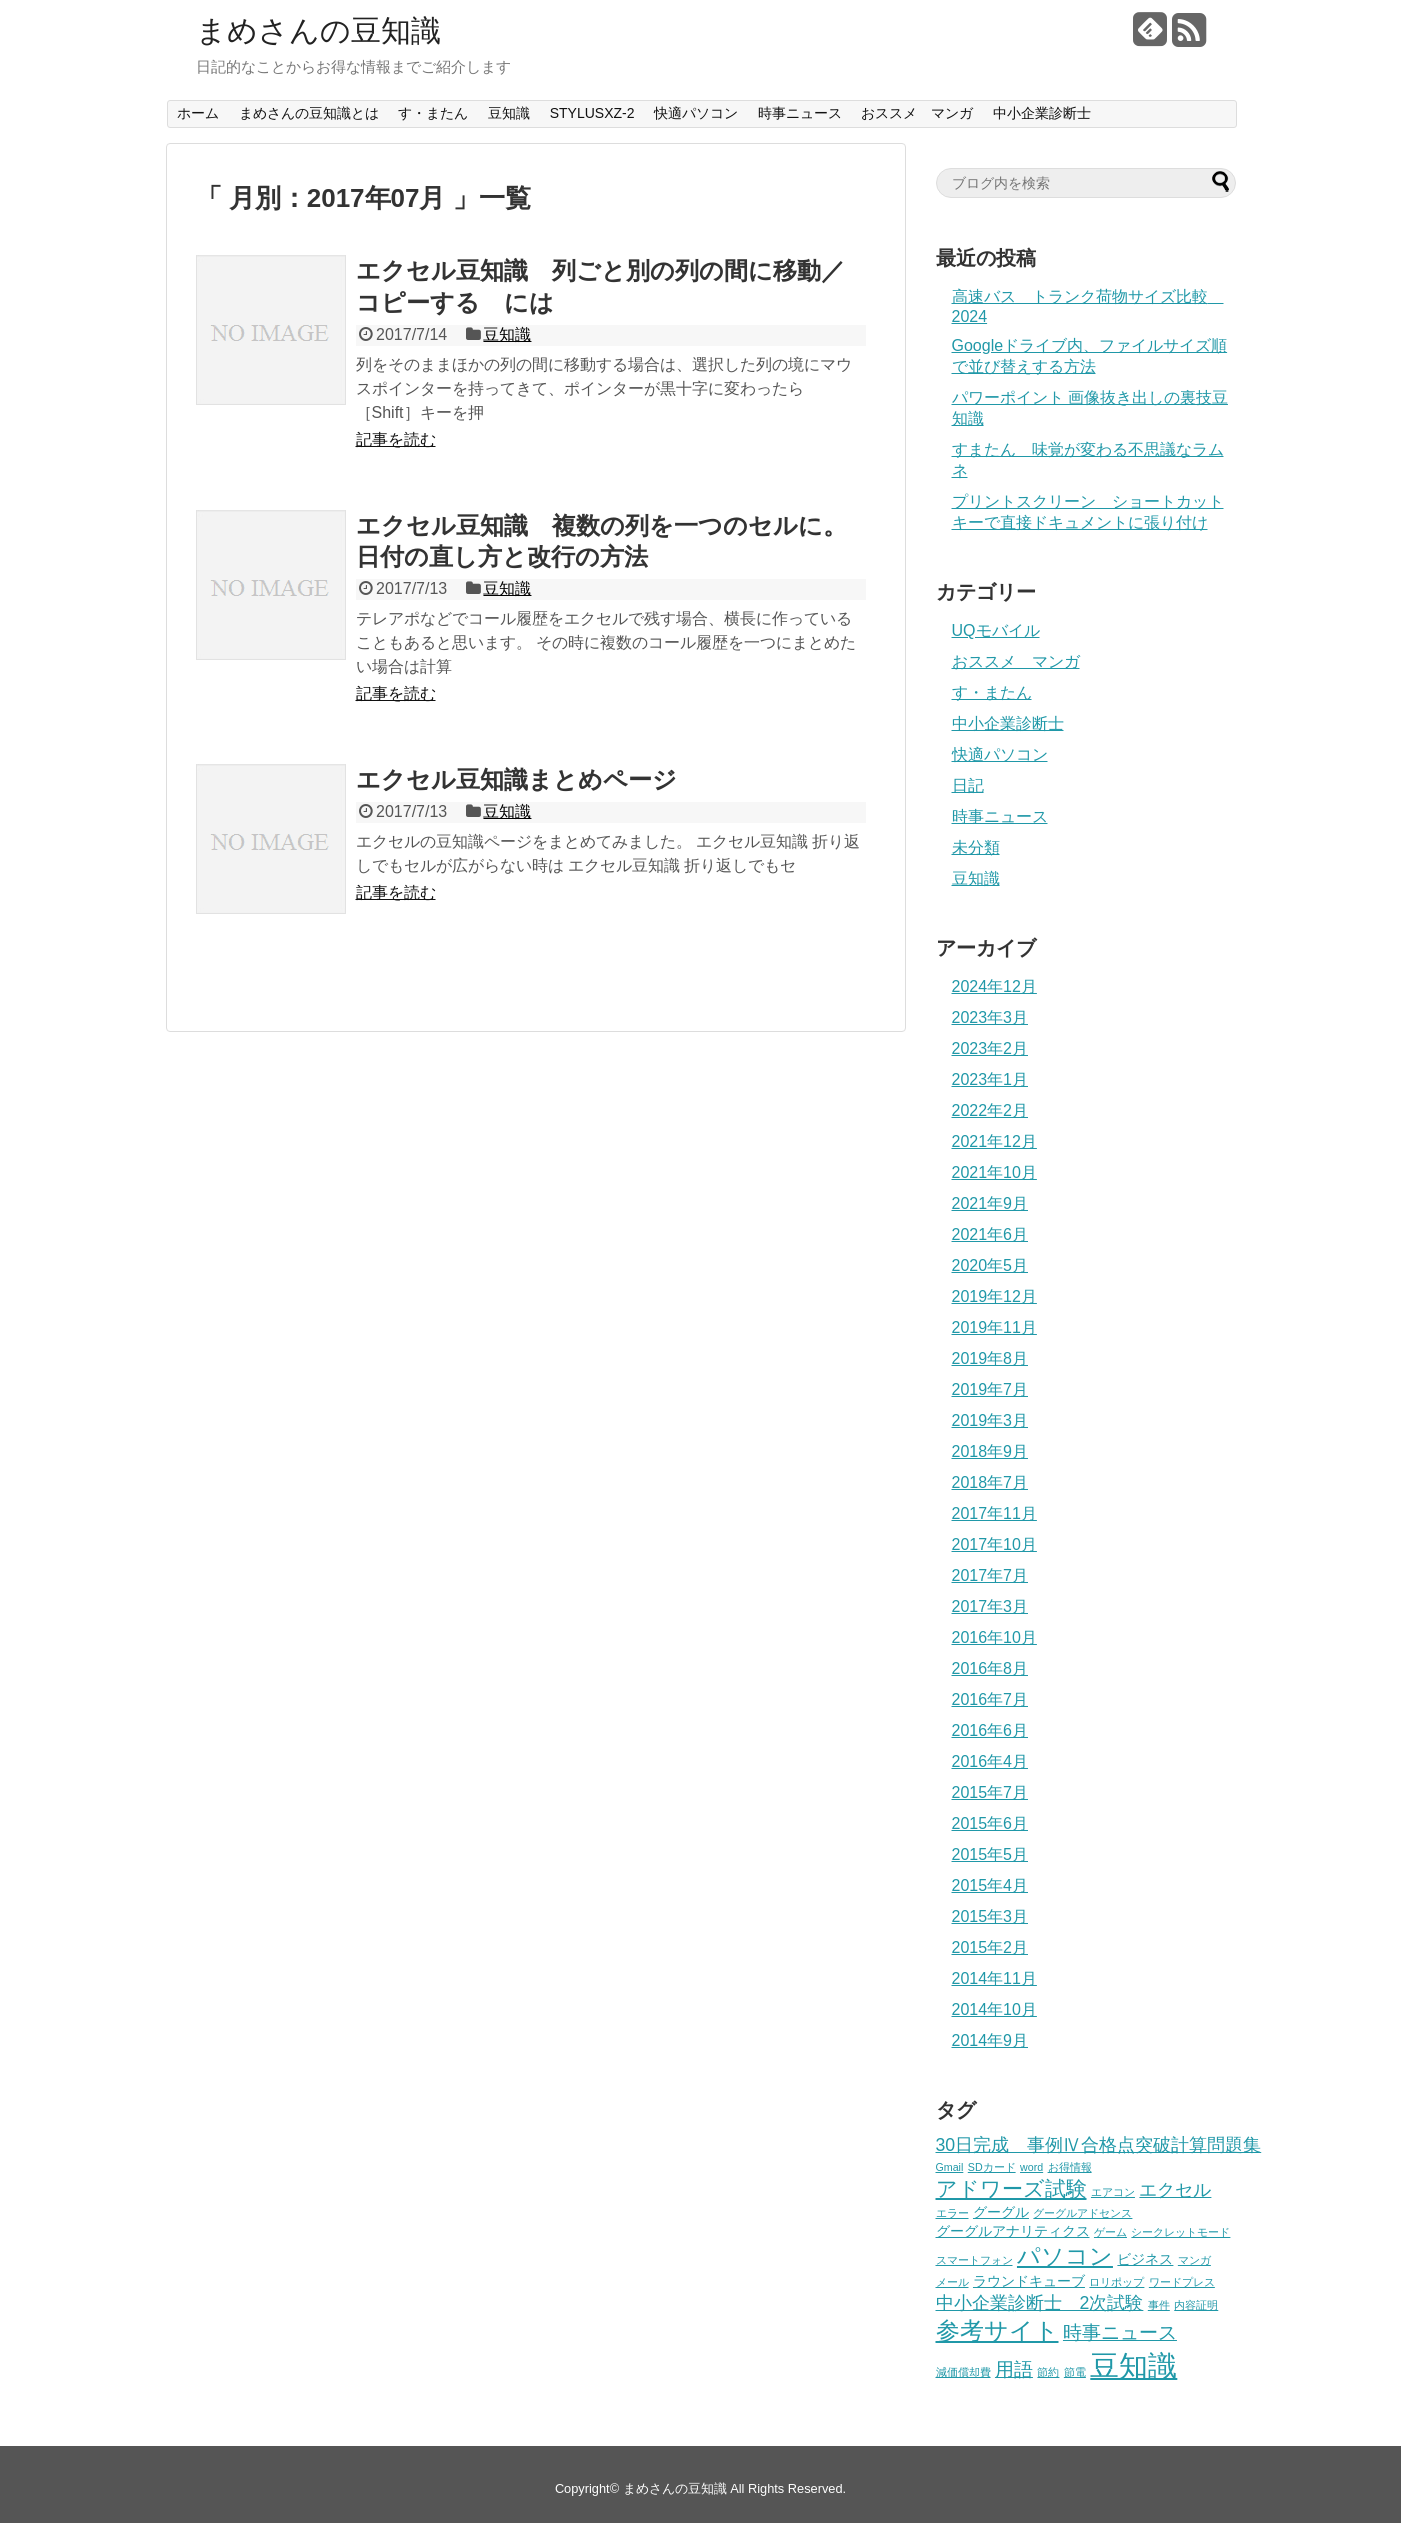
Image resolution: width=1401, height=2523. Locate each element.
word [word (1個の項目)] (1031, 2167)
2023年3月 (990, 1017)
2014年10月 (994, 2009)
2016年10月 (994, 1637)
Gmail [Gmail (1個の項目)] (950, 2167)
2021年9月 (990, 1203)
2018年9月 (990, 1451)
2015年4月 (990, 1885)
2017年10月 (994, 1544)
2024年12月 (994, 986)
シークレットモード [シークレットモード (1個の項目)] (1180, 2232)
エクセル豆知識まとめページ (516, 779)
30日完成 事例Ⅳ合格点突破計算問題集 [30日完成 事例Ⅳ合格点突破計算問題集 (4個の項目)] (1099, 2145)
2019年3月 (990, 1420)
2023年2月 (990, 1048)
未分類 (976, 847)
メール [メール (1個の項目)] (952, 2282)
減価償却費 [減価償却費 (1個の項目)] (963, 2372)
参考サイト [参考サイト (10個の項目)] (997, 2331)
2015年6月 (990, 1823)
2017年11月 (994, 1513)
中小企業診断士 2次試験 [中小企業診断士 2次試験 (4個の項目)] (1040, 2303)
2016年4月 (990, 1761)
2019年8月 (990, 1358)
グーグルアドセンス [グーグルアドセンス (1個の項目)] (1082, 2213)
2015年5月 (990, 1854)
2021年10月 (994, 1172)
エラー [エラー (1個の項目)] (952, 2213)
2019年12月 (994, 1296)
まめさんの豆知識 (318, 31)
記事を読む (396, 439)
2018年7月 (990, 1482)
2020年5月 (990, 1265)
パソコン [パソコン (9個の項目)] (1065, 2256)
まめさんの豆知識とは (309, 113)
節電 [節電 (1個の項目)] (1075, 2372)
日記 (968, 785)
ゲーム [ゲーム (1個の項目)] (1110, 2232)
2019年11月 (994, 1327)
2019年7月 (990, 1389)
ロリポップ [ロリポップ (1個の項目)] (1116, 2282)
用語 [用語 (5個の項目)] (1014, 2369)
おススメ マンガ (917, 113)
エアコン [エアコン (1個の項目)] (1113, 2192)
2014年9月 (990, 2040)
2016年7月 (990, 1699)
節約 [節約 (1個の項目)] (1048, 2372)
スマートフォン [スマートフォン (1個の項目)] (974, 2260)
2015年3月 (990, 1916)
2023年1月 (990, 1079)
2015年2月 (990, 1947)
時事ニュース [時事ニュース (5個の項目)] (1120, 2332)
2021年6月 (990, 1234)
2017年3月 (990, 1606)
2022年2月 (990, 1110)
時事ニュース (800, 113)
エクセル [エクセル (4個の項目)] (1175, 2190)
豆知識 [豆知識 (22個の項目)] (1133, 2365)
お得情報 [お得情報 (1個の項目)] (1070, 2167)
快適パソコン (696, 113)
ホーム (198, 113)
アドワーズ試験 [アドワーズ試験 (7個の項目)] (1011, 2188)
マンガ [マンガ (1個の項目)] (1194, 2260)
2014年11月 (994, 1978)
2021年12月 (994, 1141)
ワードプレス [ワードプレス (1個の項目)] (1182, 2282)
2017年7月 (990, 1575)
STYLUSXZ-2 (592, 113)
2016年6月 (990, 1730)
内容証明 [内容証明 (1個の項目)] (1196, 2305)
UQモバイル (996, 630)
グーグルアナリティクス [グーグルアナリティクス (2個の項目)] (1013, 2231)
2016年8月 (990, 1668)
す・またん (433, 113)
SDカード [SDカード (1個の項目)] (992, 2167)
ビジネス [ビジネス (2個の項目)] (1145, 2259)
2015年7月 (990, 1792)
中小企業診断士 (1042, 113)
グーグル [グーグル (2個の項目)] (1001, 2212)
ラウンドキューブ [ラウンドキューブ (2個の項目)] (1029, 2281)
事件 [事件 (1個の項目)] (1159, 2305)
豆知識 (509, 113)
